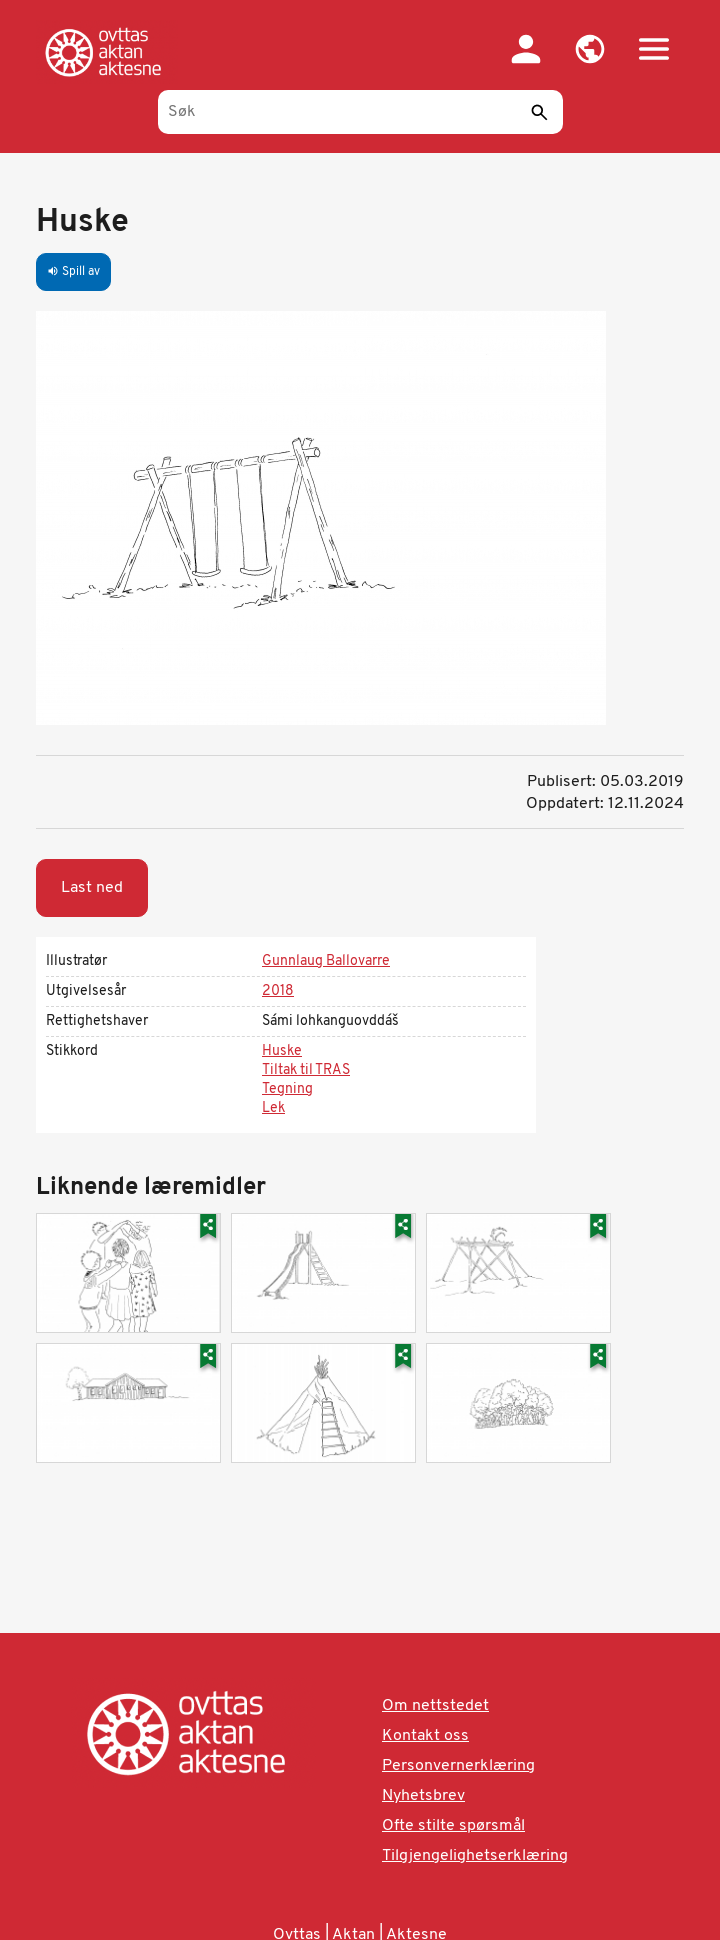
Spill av (73, 272)
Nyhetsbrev (423, 1796)
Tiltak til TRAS (306, 1070)
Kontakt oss (425, 1736)
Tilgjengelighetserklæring (475, 1856)
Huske (282, 1051)
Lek (273, 1108)
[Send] (539, 112)
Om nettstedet (435, 1706)
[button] (590, 49)
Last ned (92, 888)
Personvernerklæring (458, 1766)
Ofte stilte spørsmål (453, 1826)
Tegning (287, 1089)
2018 (278, 991)
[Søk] (360, 112)
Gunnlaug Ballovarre (326, 961)
